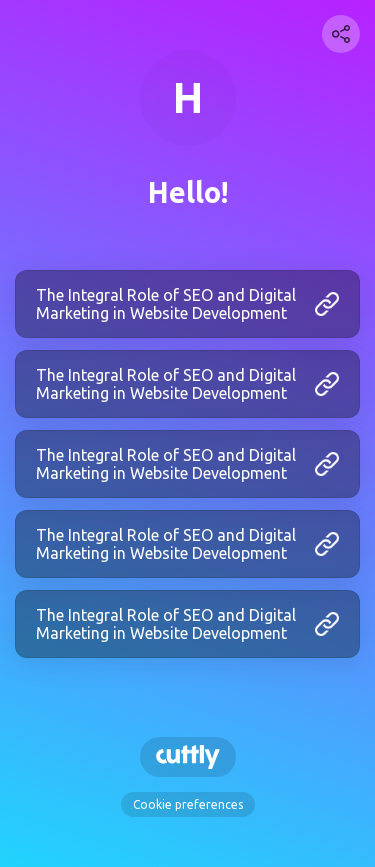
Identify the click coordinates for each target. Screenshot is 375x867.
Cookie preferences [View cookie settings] (188, 804)
